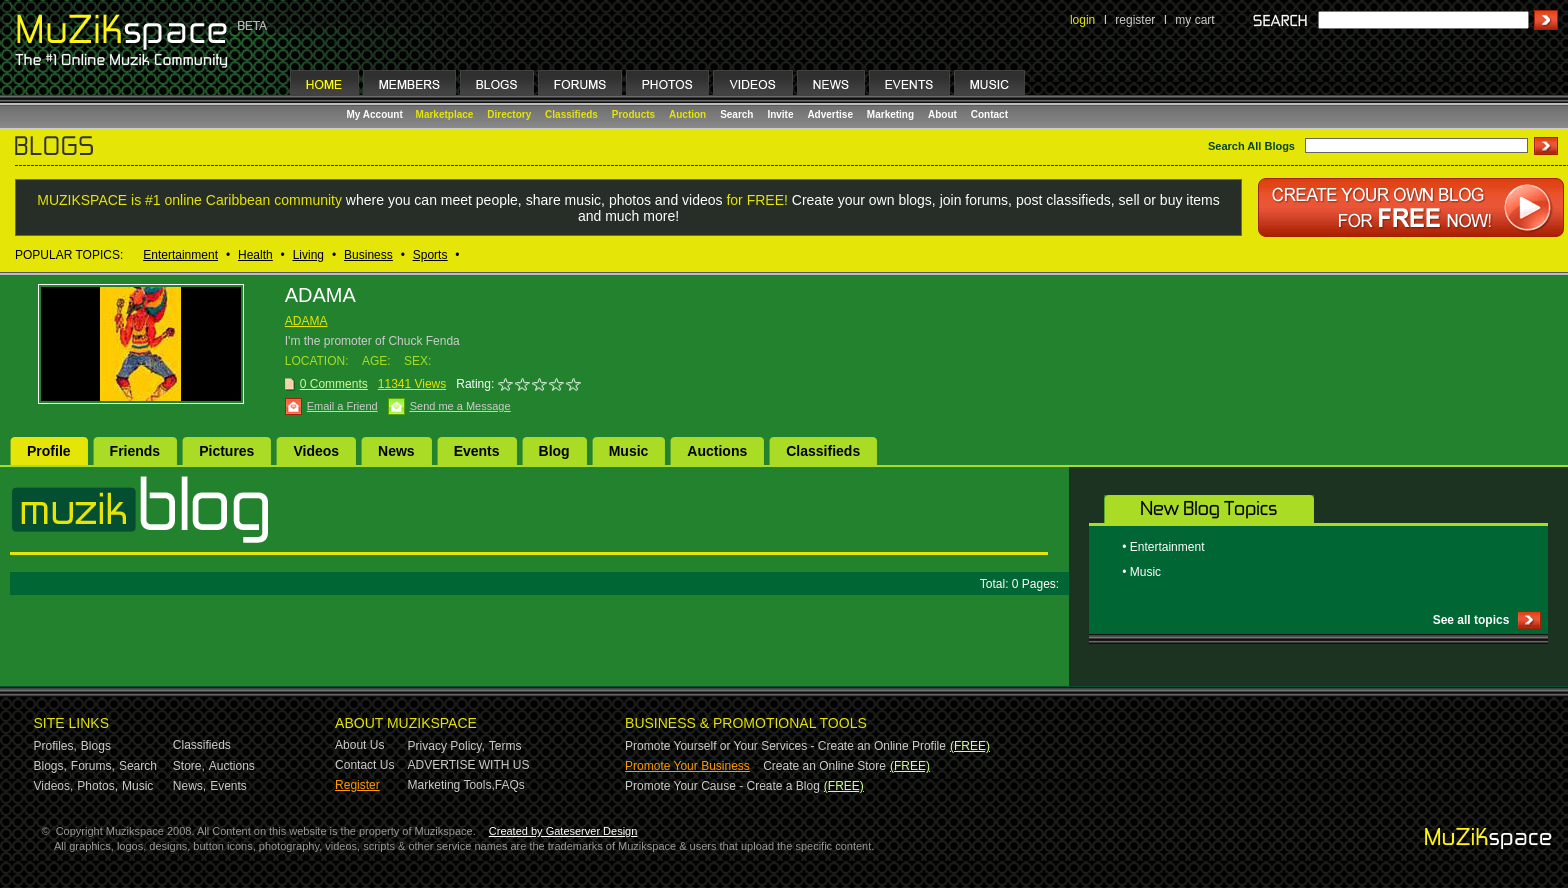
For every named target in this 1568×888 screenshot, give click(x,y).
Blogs (96, 746)
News (396, 451)
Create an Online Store (824, 766)
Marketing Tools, (451, 785)
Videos (316, 451)
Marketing (890, 114)
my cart (1194, 20)
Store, (189, 766)
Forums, (93, 766)
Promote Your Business (687, 766)
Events (477, 451)
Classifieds (571, 114)
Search (736, 114)
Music (629, 451)
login (1082, 20)
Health (255, 255)
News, (189, 786)
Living (308, 255)
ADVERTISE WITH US (469, 765)
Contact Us (364, 765)
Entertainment (180, 255)
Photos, (97, 786)
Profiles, (55, 746)
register (1135, 20)
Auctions (717, 451)
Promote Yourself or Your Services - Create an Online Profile (785, 746)
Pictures (226, 451)
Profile (49, 451)
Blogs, (50, 766)
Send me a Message (460, 406)
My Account (376, 114)
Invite (780, 114)
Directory (509, 114)
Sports (430, 255)
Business (368, 255)
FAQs (510, 785)
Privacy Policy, (446, 746)
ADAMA (306, 321)
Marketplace (445, 114)
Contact (989, 114)
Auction (687, 114)
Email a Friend (342, 406)
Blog (554, 451)
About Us (359, 745)
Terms (505, 746)
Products (633, 114)
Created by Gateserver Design (563, 831)
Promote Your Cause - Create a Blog (722, 786)
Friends (135, 451)
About (942, 114)
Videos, (54, 786)
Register (357, 785)
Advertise (830, 114)
